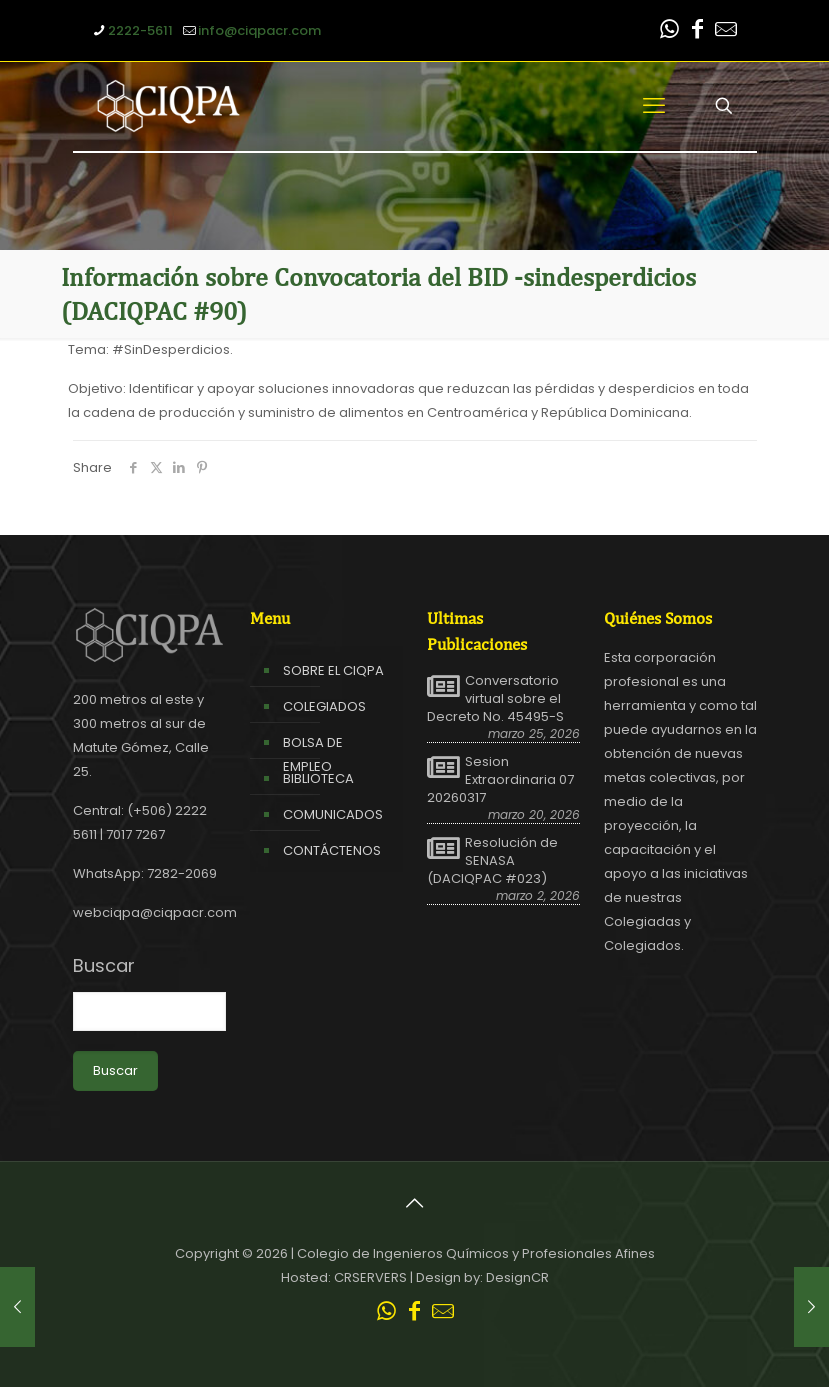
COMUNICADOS (333, 814)
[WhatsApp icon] (670, 31)
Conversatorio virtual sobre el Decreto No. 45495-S (495, 699)
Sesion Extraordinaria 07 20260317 (500, 780)
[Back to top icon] (415, 1203)
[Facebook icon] (698, 31)
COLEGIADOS (324, 706)
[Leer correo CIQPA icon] (726, 31)
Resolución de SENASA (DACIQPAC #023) (492, 861)
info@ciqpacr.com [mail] (259, 30)
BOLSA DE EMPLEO (313, 754)
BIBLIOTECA (318, 778)
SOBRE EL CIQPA (333, 670)
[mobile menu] (654, 106)
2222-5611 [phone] (140, 30)
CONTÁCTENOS (332, 850)
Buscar (104, 966)
